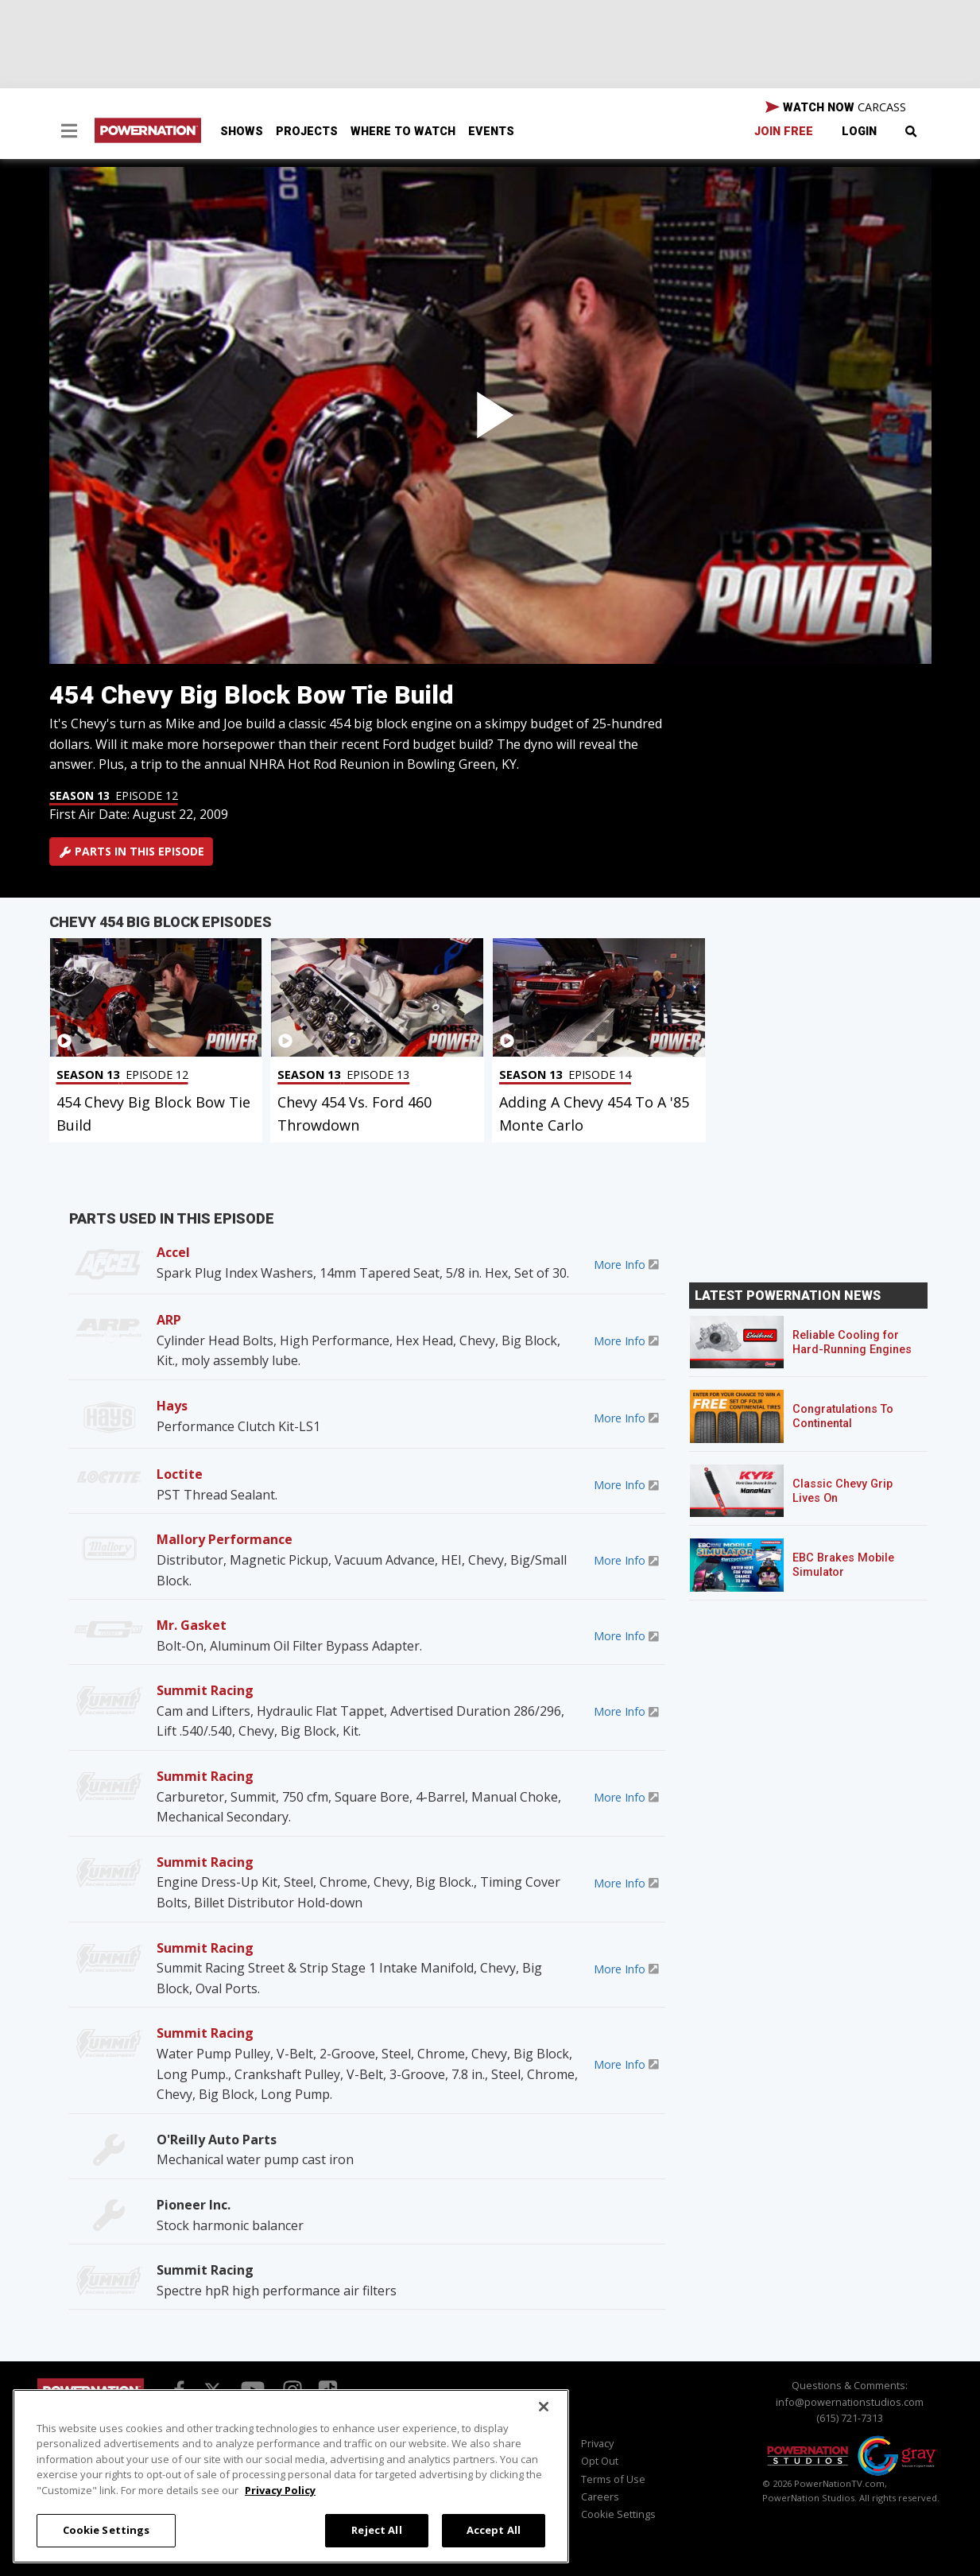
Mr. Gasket (192, 1625)
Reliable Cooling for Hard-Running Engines (852, 1342)
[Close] (543, 2406)
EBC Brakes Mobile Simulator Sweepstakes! (843, 1572)
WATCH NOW (835, 107)
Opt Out (599, 2461)
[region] (291, 2476)
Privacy (597, 2443)
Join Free (783, 131)
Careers (600, 2496)
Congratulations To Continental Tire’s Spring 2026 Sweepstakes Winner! (849, 1430)
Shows (241, 131)
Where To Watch (403, 131)
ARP (169, 1320)
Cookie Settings (618, 2514)
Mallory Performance (224, 1539)
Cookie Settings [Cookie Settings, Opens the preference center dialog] (106, 2530)
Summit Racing (205, 1690)
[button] (69, 133)
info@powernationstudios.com (850, 2402)
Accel (173, 1252)
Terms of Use (613, 2479)
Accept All (494, 2530)
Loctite (180, 1474)
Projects (307, 131)
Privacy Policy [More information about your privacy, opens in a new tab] (280, 2490)
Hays (172, 1405)
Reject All (376, 2530)
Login (859, 131)
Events (491, 131)
